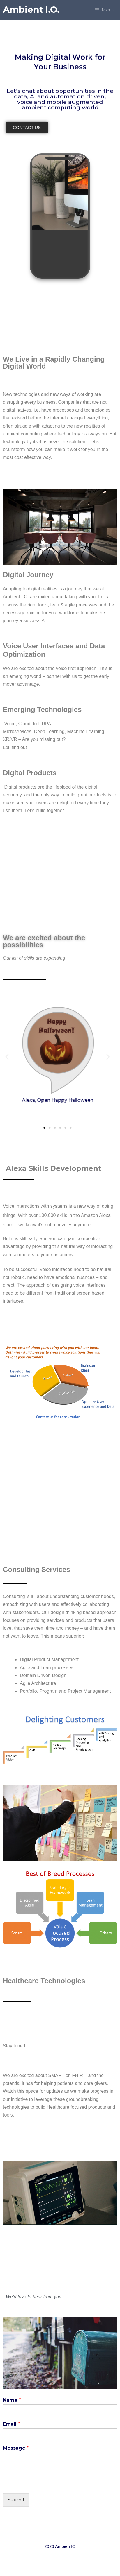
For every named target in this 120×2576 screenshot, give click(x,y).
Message (16, 2448)
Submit (16, 2500)
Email (11, 2424)
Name (12, 2400)
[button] (27, 127)
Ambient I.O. (31, 9)
